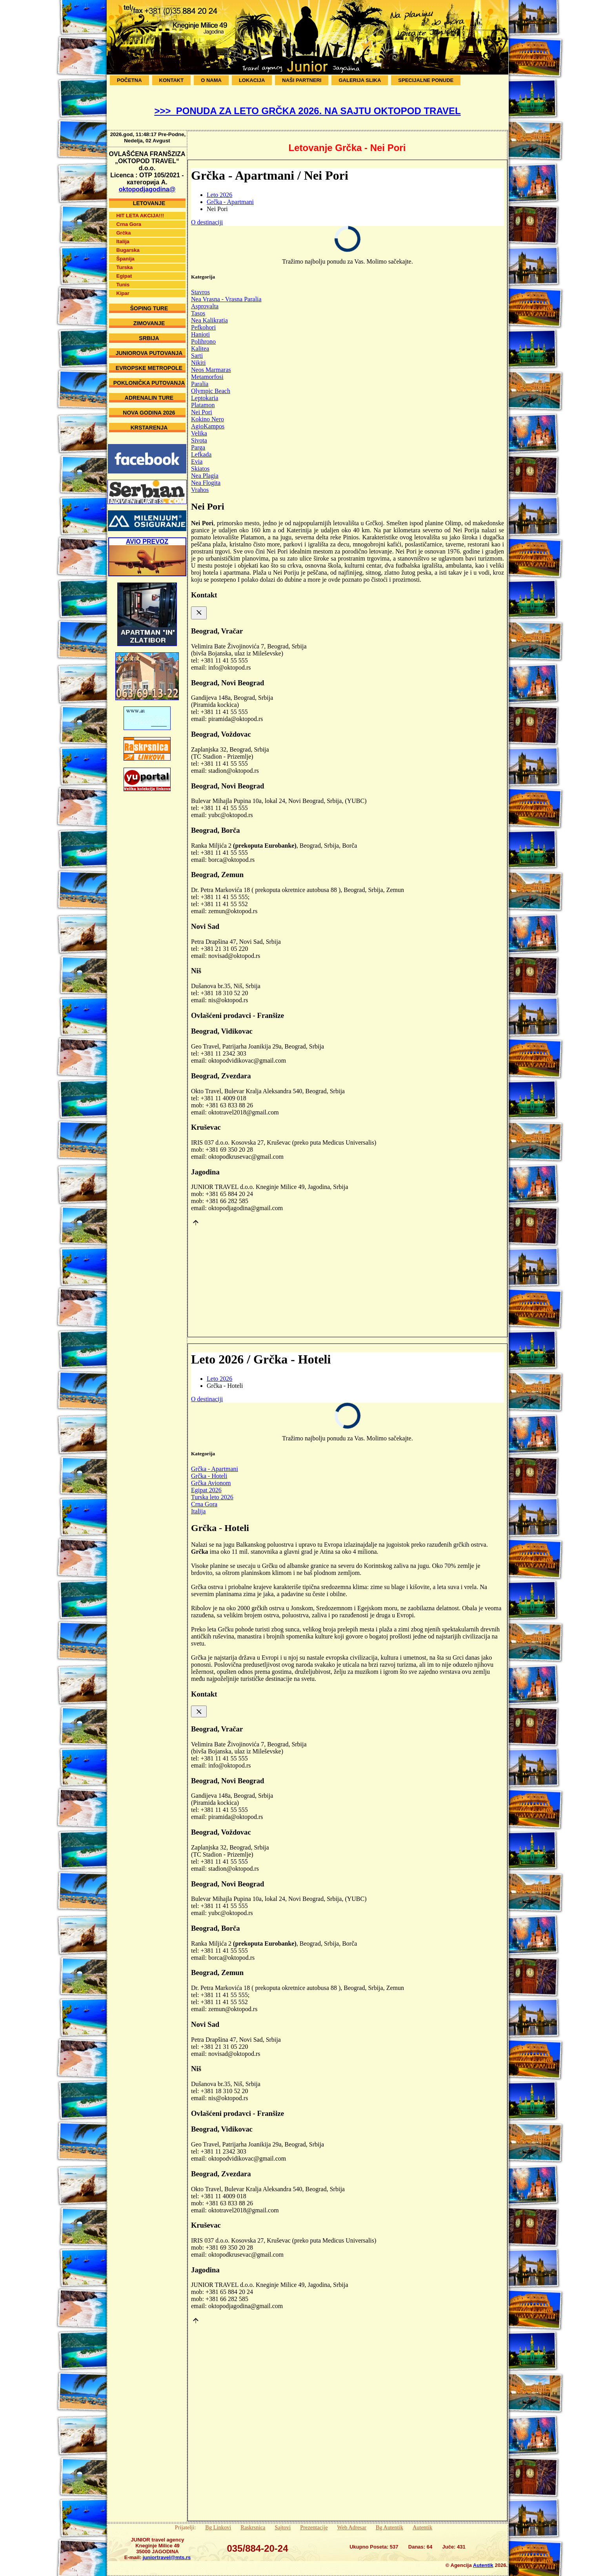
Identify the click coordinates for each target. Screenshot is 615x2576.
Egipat (124, 270)
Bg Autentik (389, 2527)
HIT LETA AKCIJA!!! (140, 210)
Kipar (122, 287)
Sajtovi (283, 2527)
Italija (122, 235)
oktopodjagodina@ (147, 183)
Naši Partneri (301, 80)
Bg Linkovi (218, 2527)
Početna (129, 80)
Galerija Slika (359, 80)
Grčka (123, 227)
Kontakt (171, 80)
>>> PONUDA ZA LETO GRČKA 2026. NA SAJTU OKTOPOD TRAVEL (307, 111)
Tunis (123, 279)
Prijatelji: (185, 2527)
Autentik (422, 2527)
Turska (124, 261)
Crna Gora (129, 218)
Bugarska (128, 244)
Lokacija (252, 80)
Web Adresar (351, 2527)
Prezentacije (314, 2527)
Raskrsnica (252, 2527)
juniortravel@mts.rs (167, 2557)
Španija (125, 253)
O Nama (211, 80)
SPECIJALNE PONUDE (425, 80)
